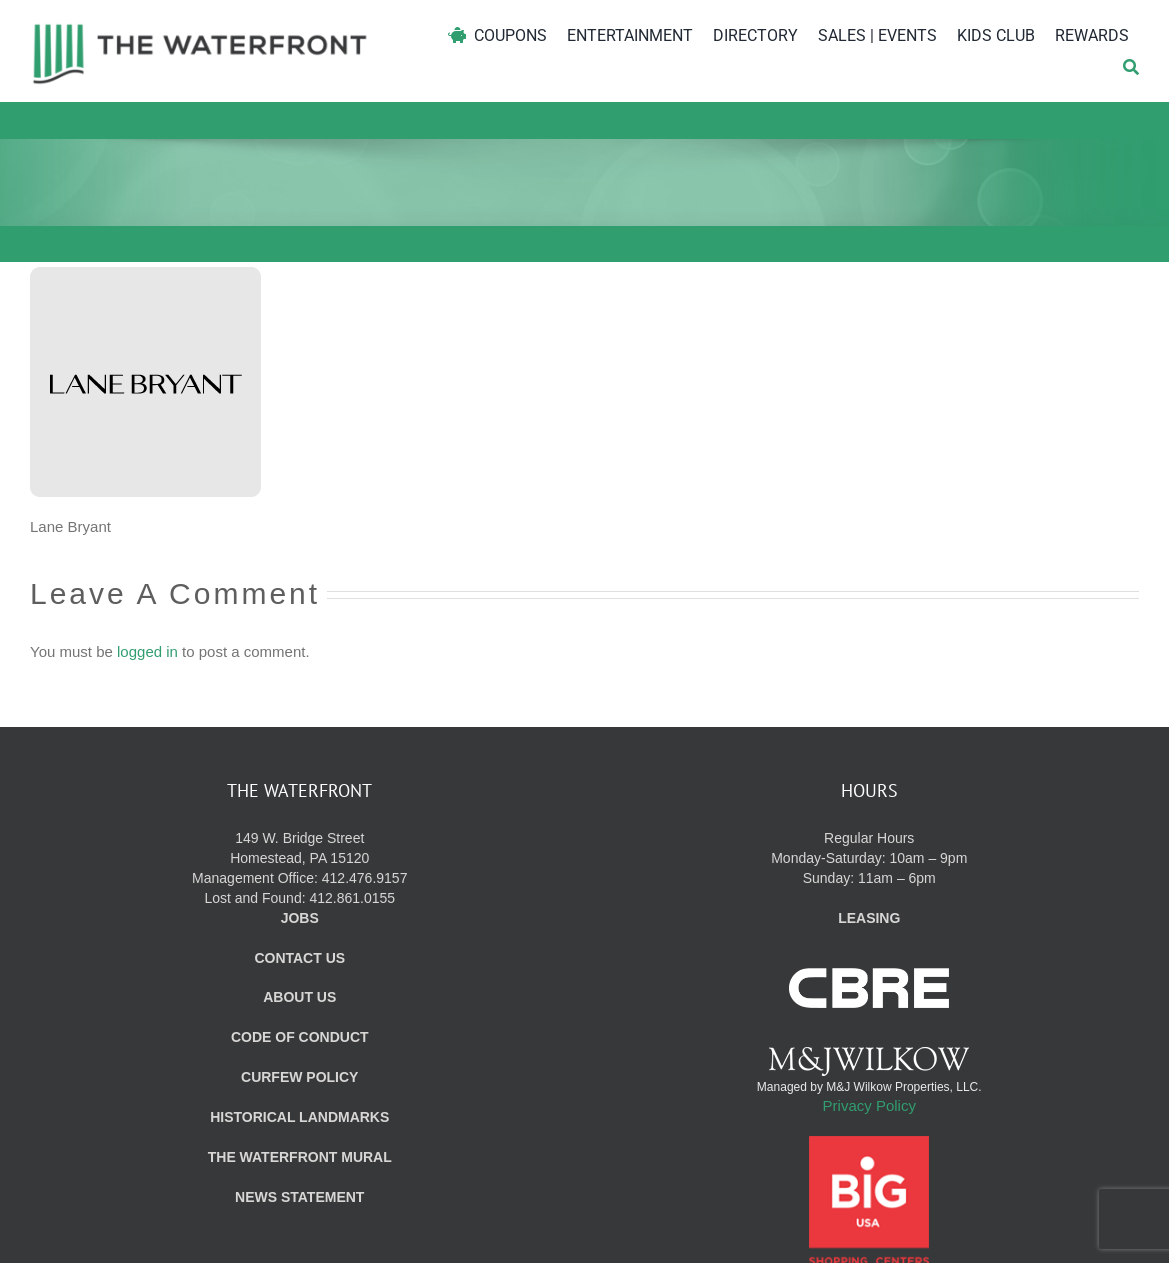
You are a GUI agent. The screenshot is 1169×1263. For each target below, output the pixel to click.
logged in (147, 651)
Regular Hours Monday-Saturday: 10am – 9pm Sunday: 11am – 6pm (869, 858)
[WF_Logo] (200, 28)
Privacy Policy (869, 1105)
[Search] (1131, 67)
